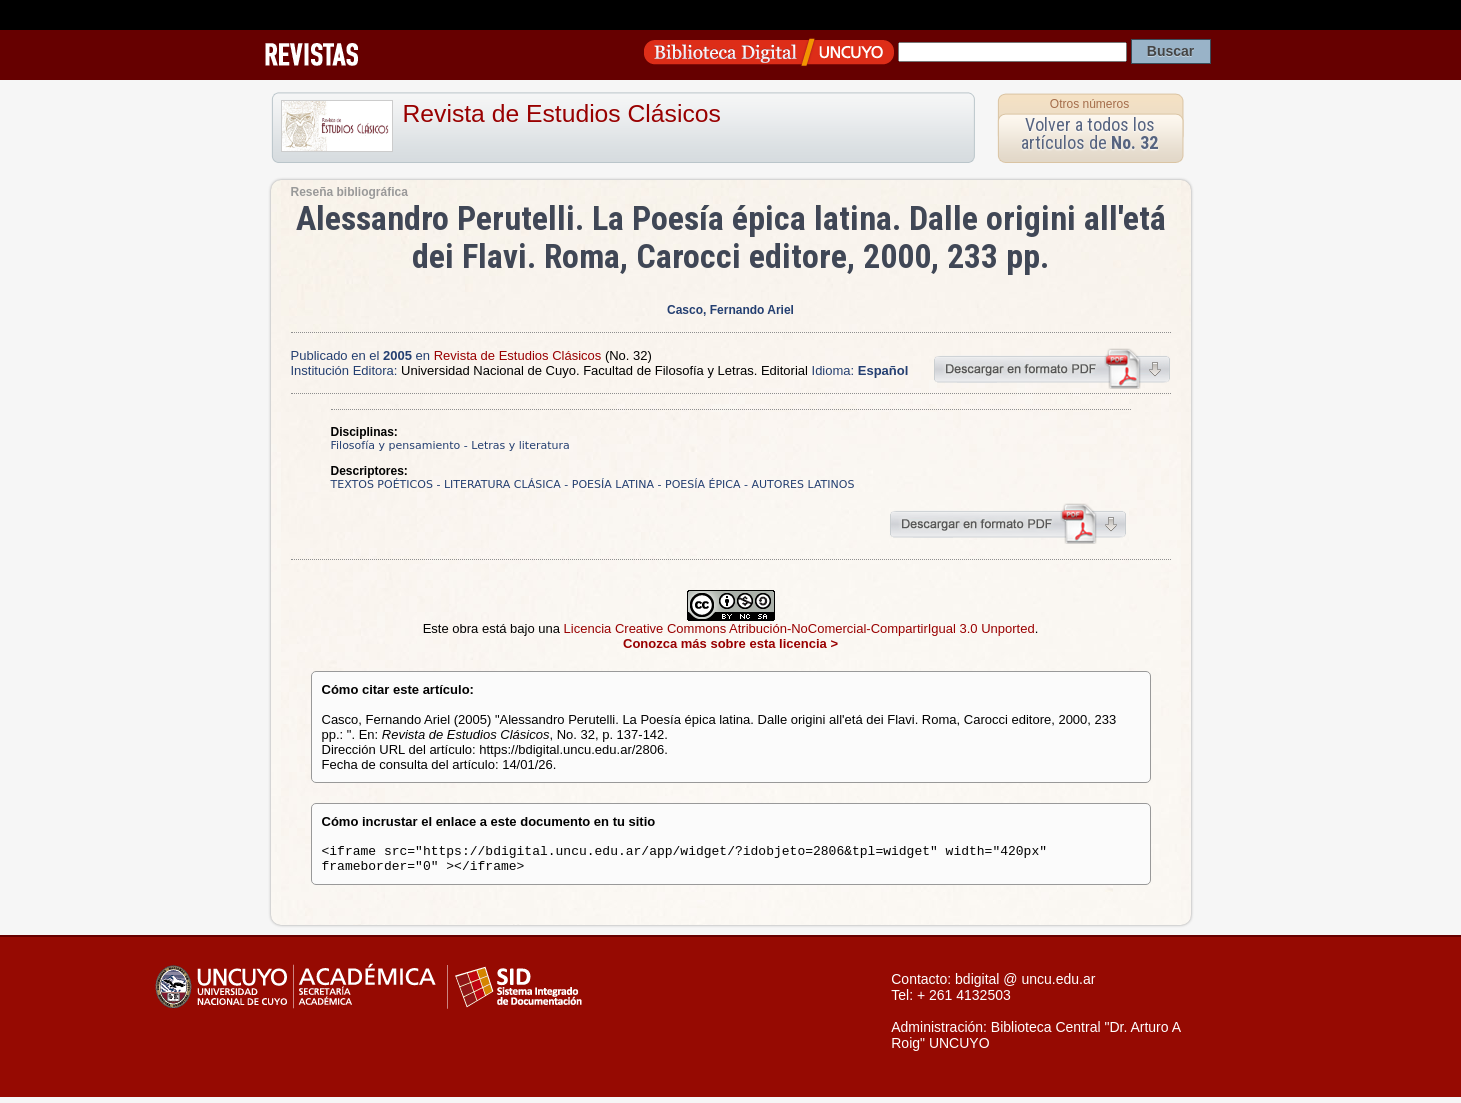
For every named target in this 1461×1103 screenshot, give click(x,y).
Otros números (1089, 104)
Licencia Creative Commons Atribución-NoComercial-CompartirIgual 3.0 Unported (799, 628)
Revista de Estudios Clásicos (562, 113)
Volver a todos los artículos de (1089, 133)
